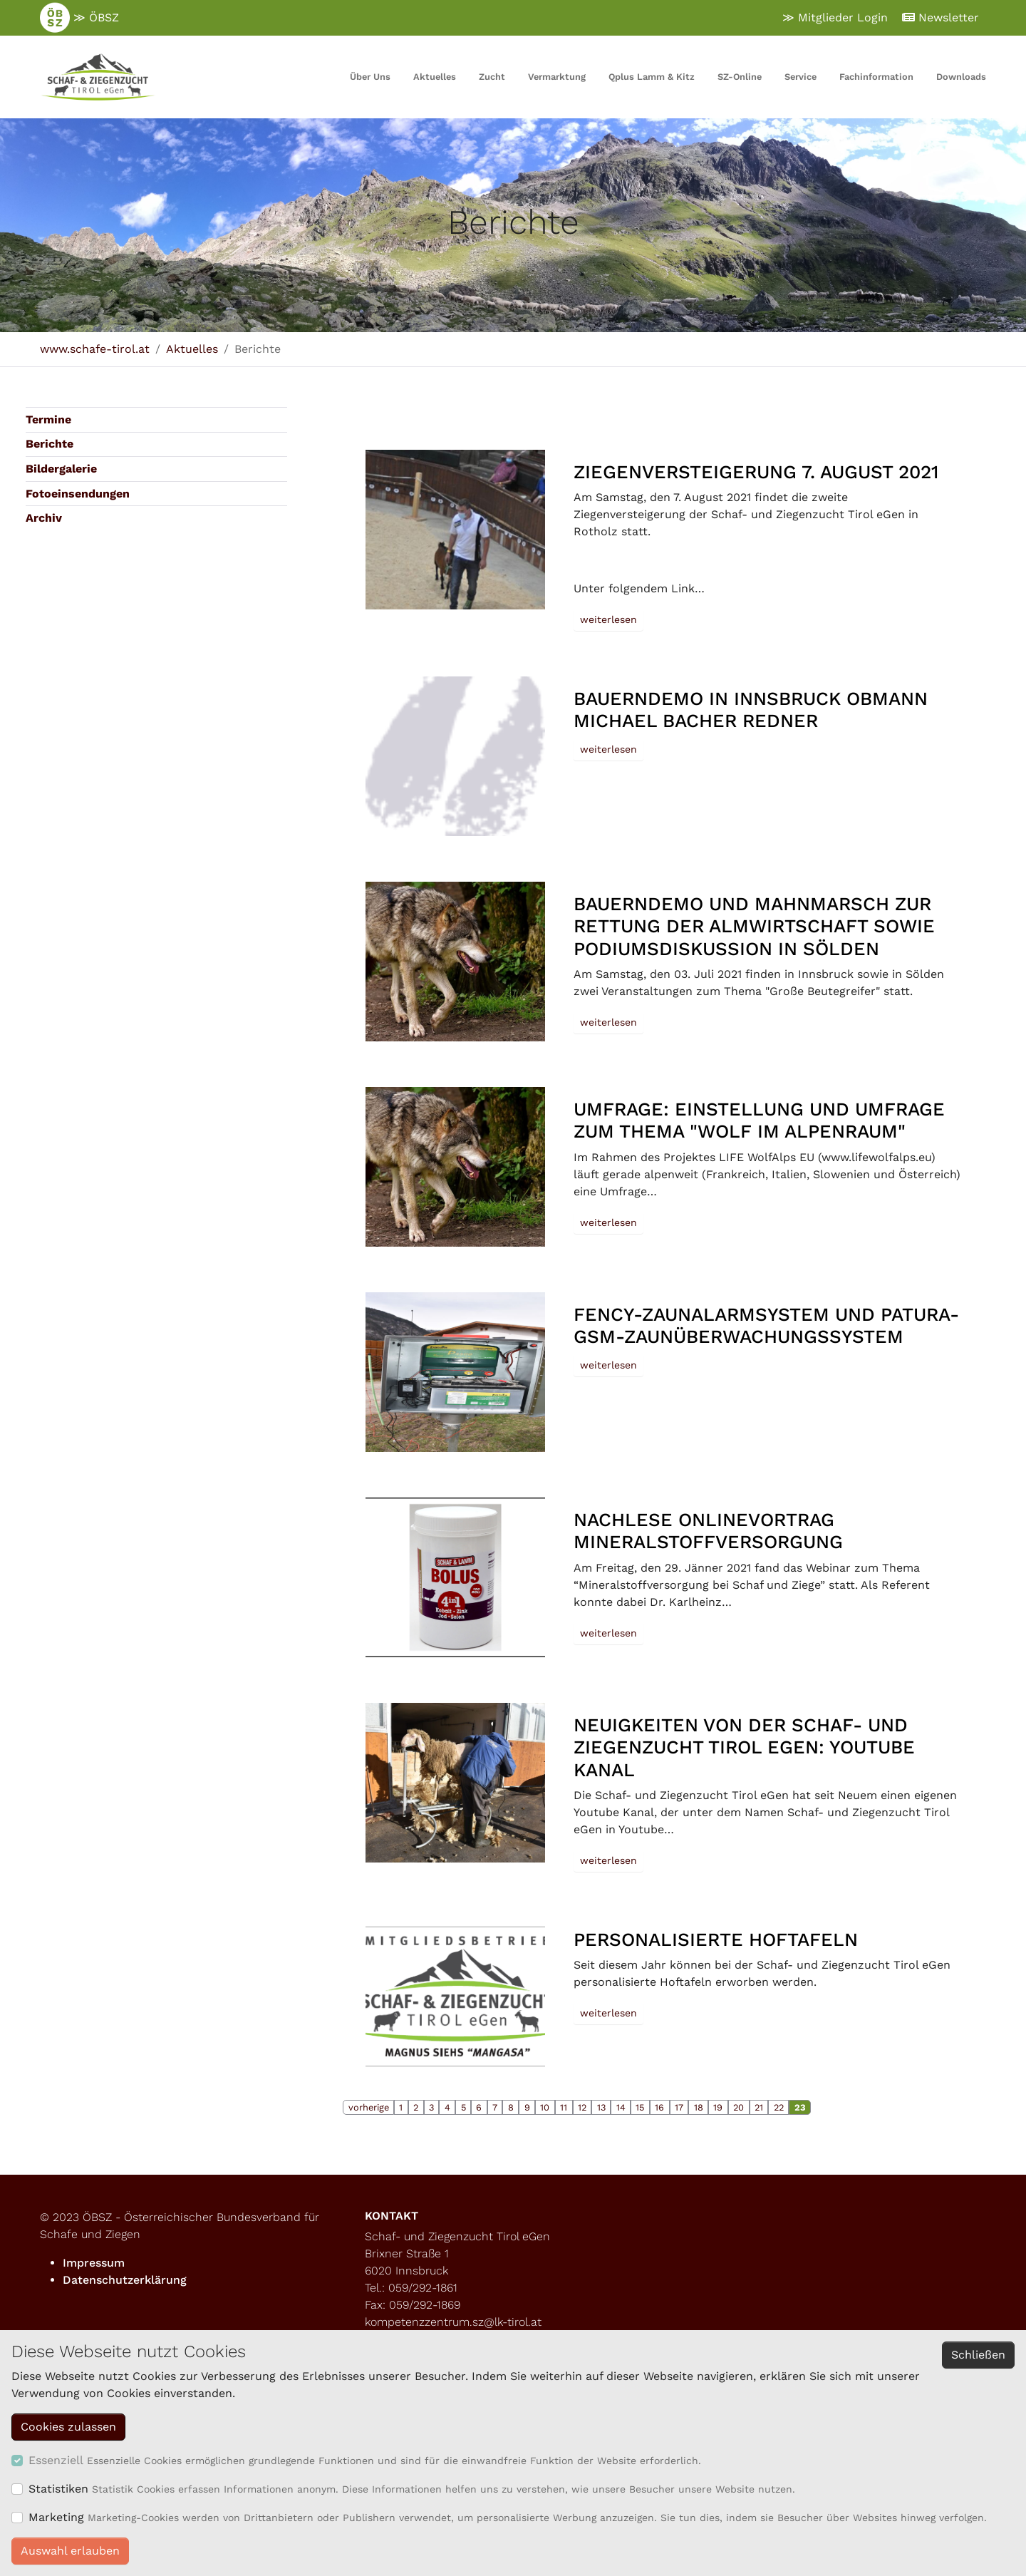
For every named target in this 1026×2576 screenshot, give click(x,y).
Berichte (49, 443)
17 (679, 2107)
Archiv (44, 518)
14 (621, 2107)
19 (717, 2107)
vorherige (368, 2107)
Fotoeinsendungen (78, 493)
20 (738, 2107)
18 (698, 2107)
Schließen (978, 2354)
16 (659, 2107)
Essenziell (55, 2460)
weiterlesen (608, 619)
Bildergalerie (61, 468)
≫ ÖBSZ (79, 18)
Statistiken (58, 2488)
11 (563, 2107)
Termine (48, 419)
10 (544, 2107)
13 (601, 2107)
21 (759, 2107)
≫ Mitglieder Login (835, 17)
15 (640, 2107)
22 (779, 2107)
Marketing (56, 2517)
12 (582, 2107)
